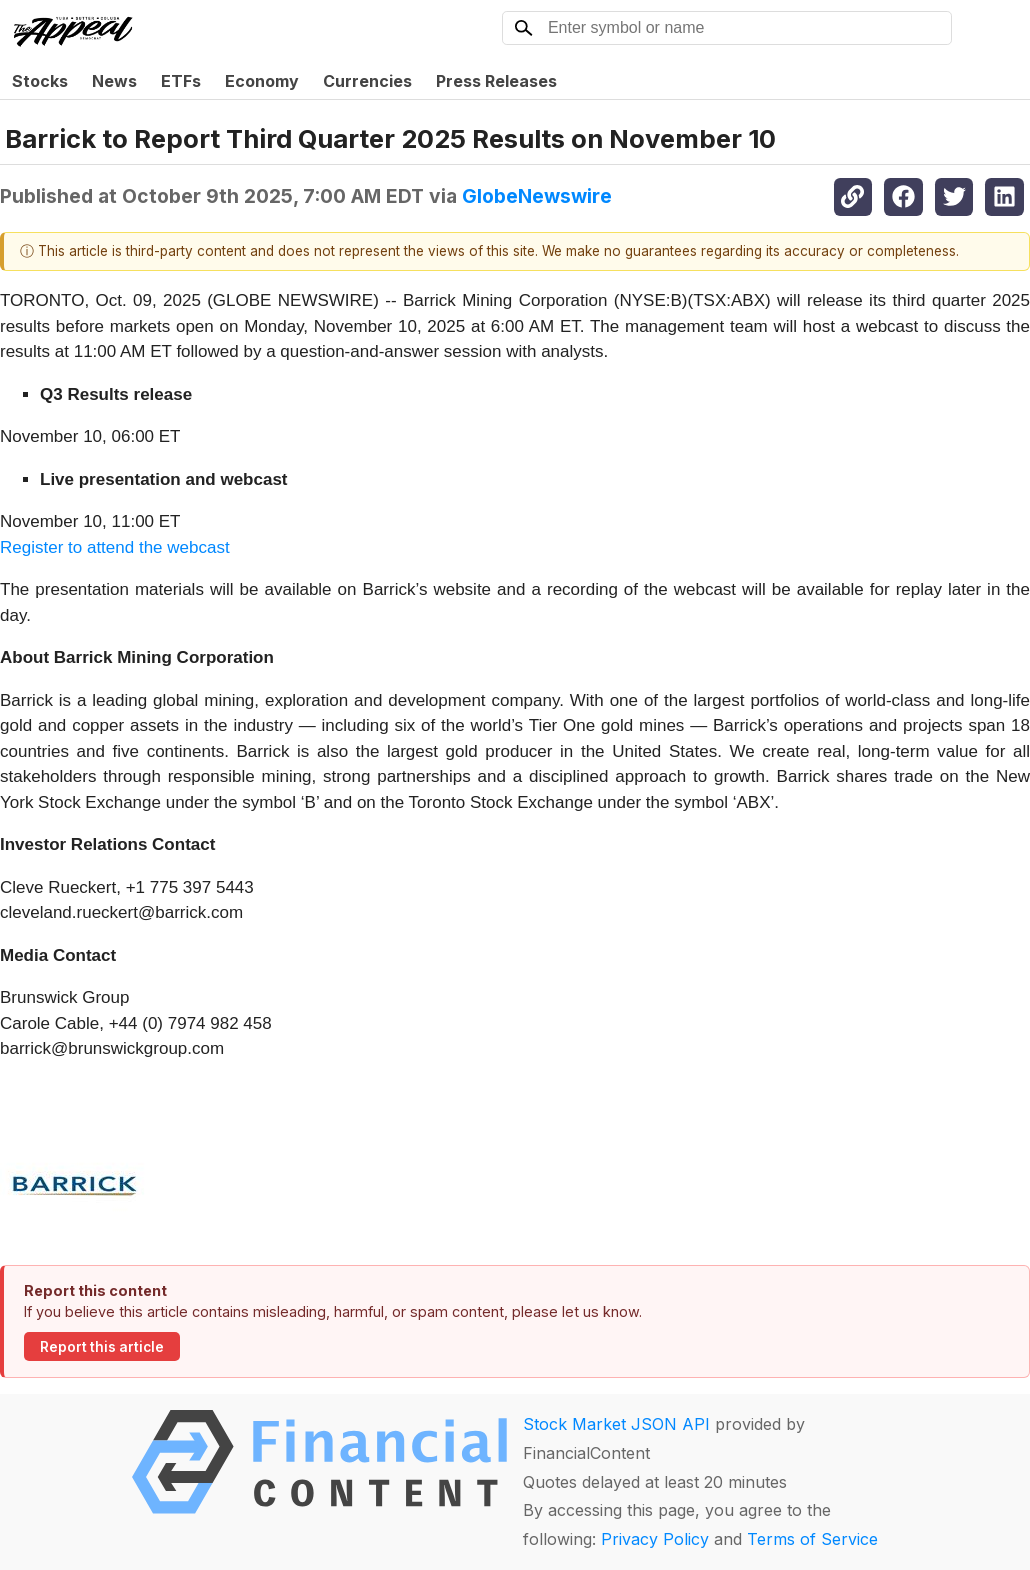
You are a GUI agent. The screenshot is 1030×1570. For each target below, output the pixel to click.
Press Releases (496, 81)
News (114, 81)
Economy (262, 81)
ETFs (181, 81)
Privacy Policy (655, 1539)
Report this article (102, 1347)
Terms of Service (812, 1539)
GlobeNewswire (537, 196)
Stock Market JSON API (616, 1424)
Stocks (40, 81)
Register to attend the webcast (115, 547)
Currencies (367, 81)
